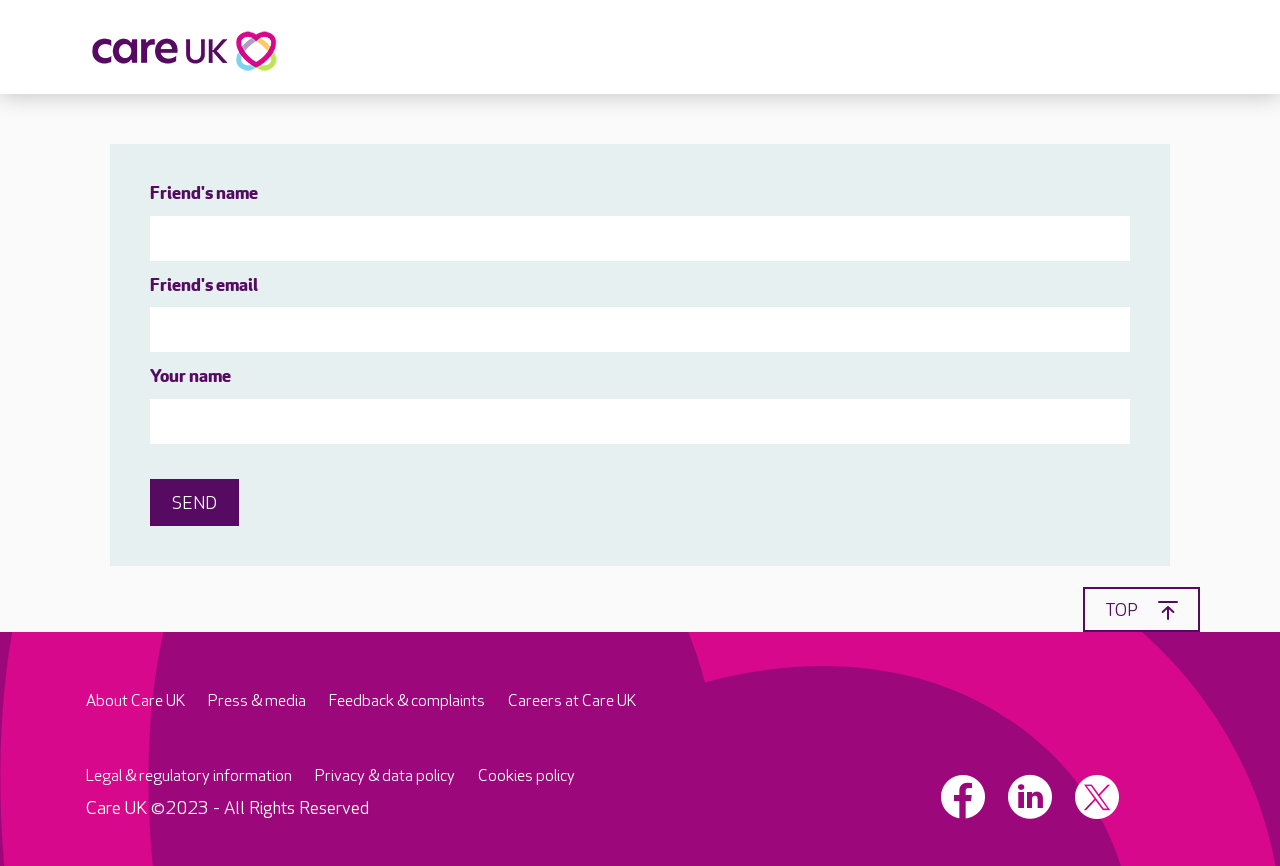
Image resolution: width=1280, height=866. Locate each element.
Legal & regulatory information (189, 776)
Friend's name (204, 194)
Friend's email (204, 286)
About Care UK (135, 701)
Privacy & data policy (385, 776)
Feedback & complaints (407, 701)
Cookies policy (526, 776)
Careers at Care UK (572, 701)
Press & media (257, 701)
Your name (190, 377)
